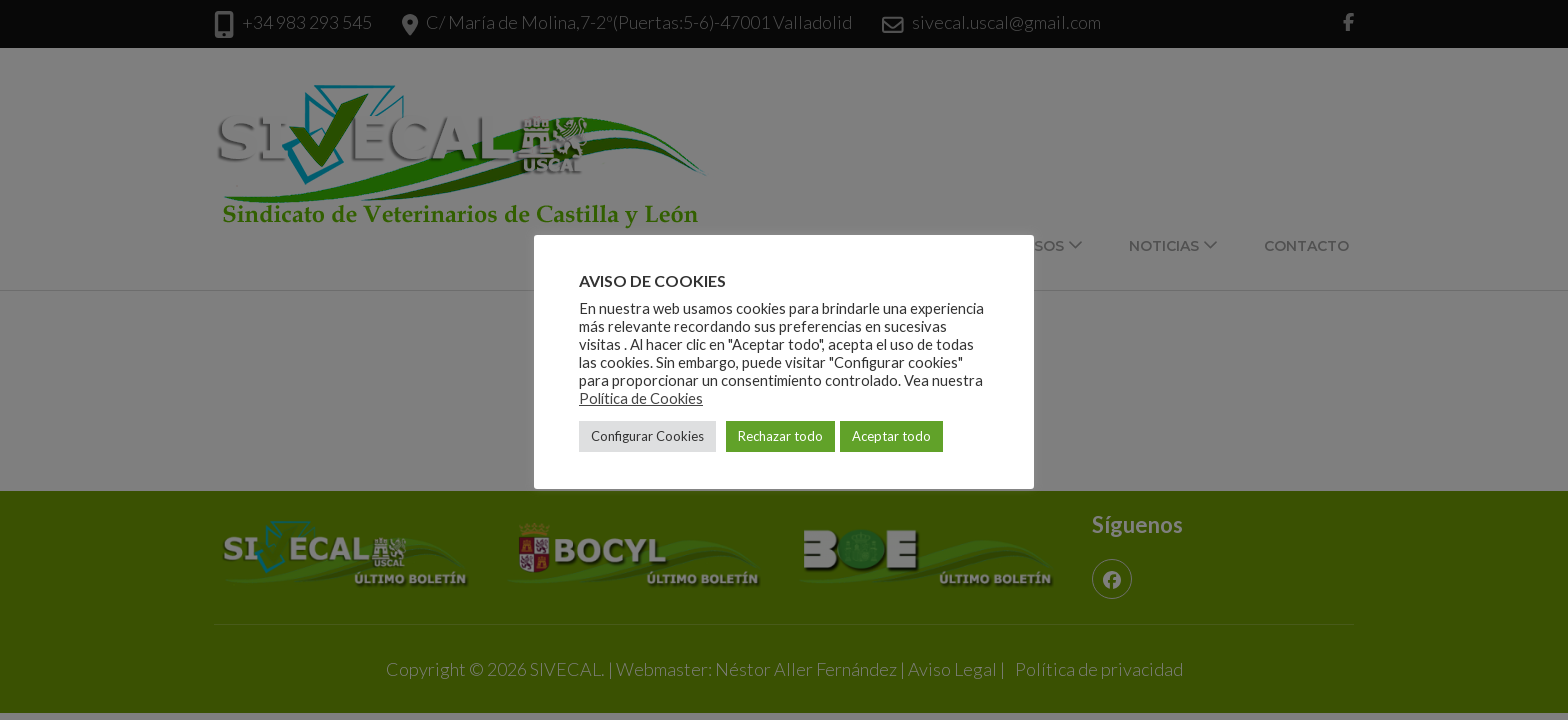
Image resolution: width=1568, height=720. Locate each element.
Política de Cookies (641, 398)
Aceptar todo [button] (891, 436)
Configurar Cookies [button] (647, 436)
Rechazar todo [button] (780, 436)
